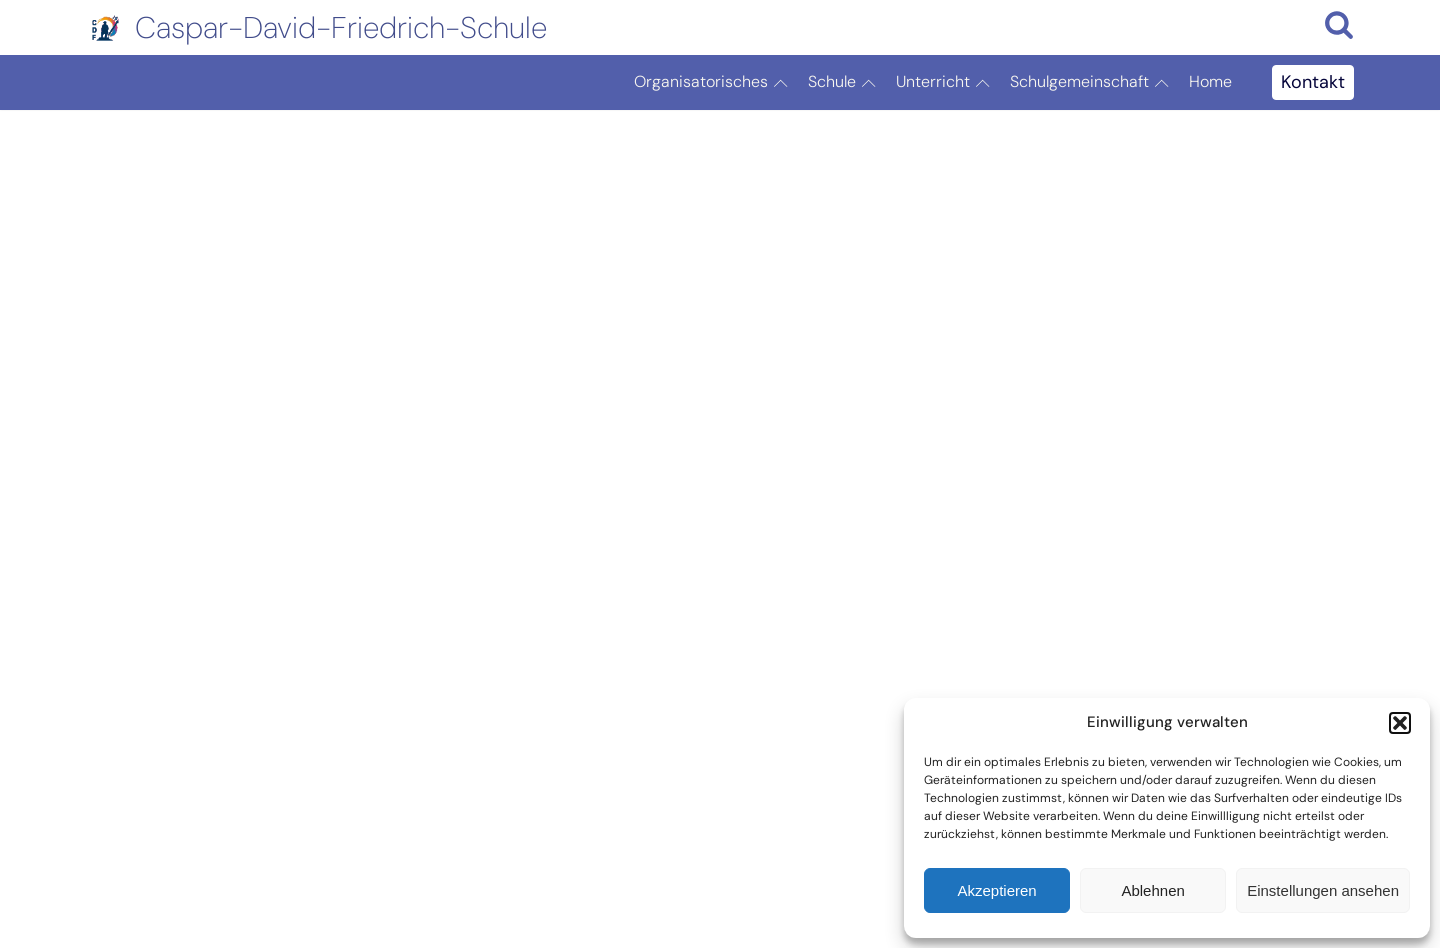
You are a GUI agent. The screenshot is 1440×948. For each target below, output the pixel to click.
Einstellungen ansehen (1323, 890)
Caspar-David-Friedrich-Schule (341, 27)
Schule (847, 83)
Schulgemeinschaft (1094, 83)
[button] (1400, 723)
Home (1210, 81)
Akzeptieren (996, 890)
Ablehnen (1152, 890)
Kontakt (1313, 82)
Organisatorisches (716, 83)
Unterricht (948, 83)
